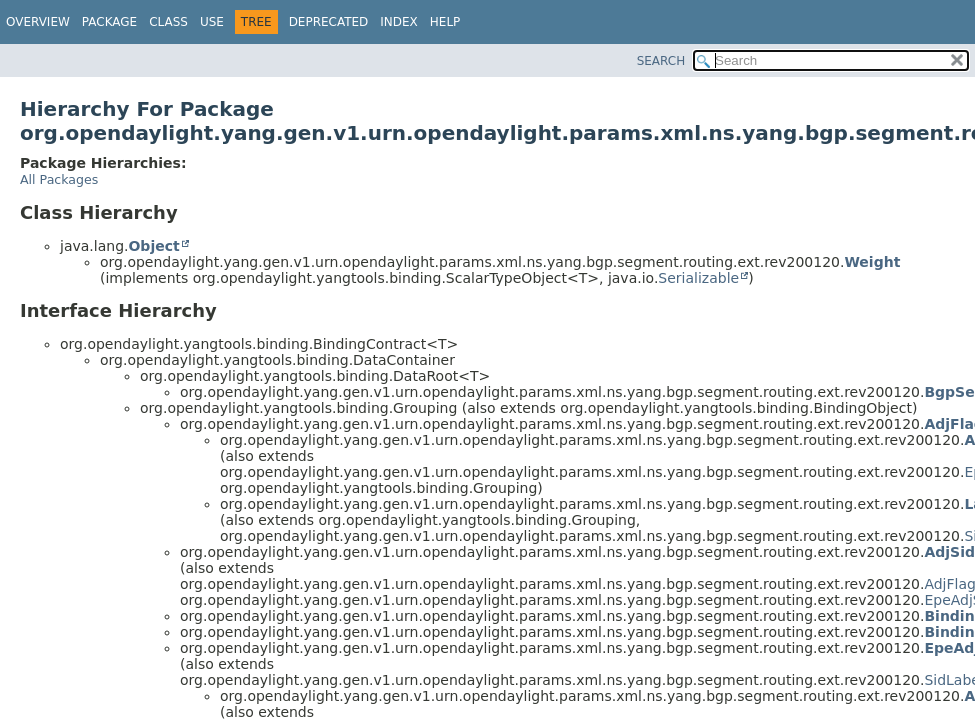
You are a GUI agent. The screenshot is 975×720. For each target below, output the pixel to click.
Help (445, 22)
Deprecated (329, 22)
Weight (872, 262)
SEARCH (661, 61)
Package (109, 22)
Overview (38, 22)
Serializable (698, 278)
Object (153, 246)
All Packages (59, 179)
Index (399, 22)
